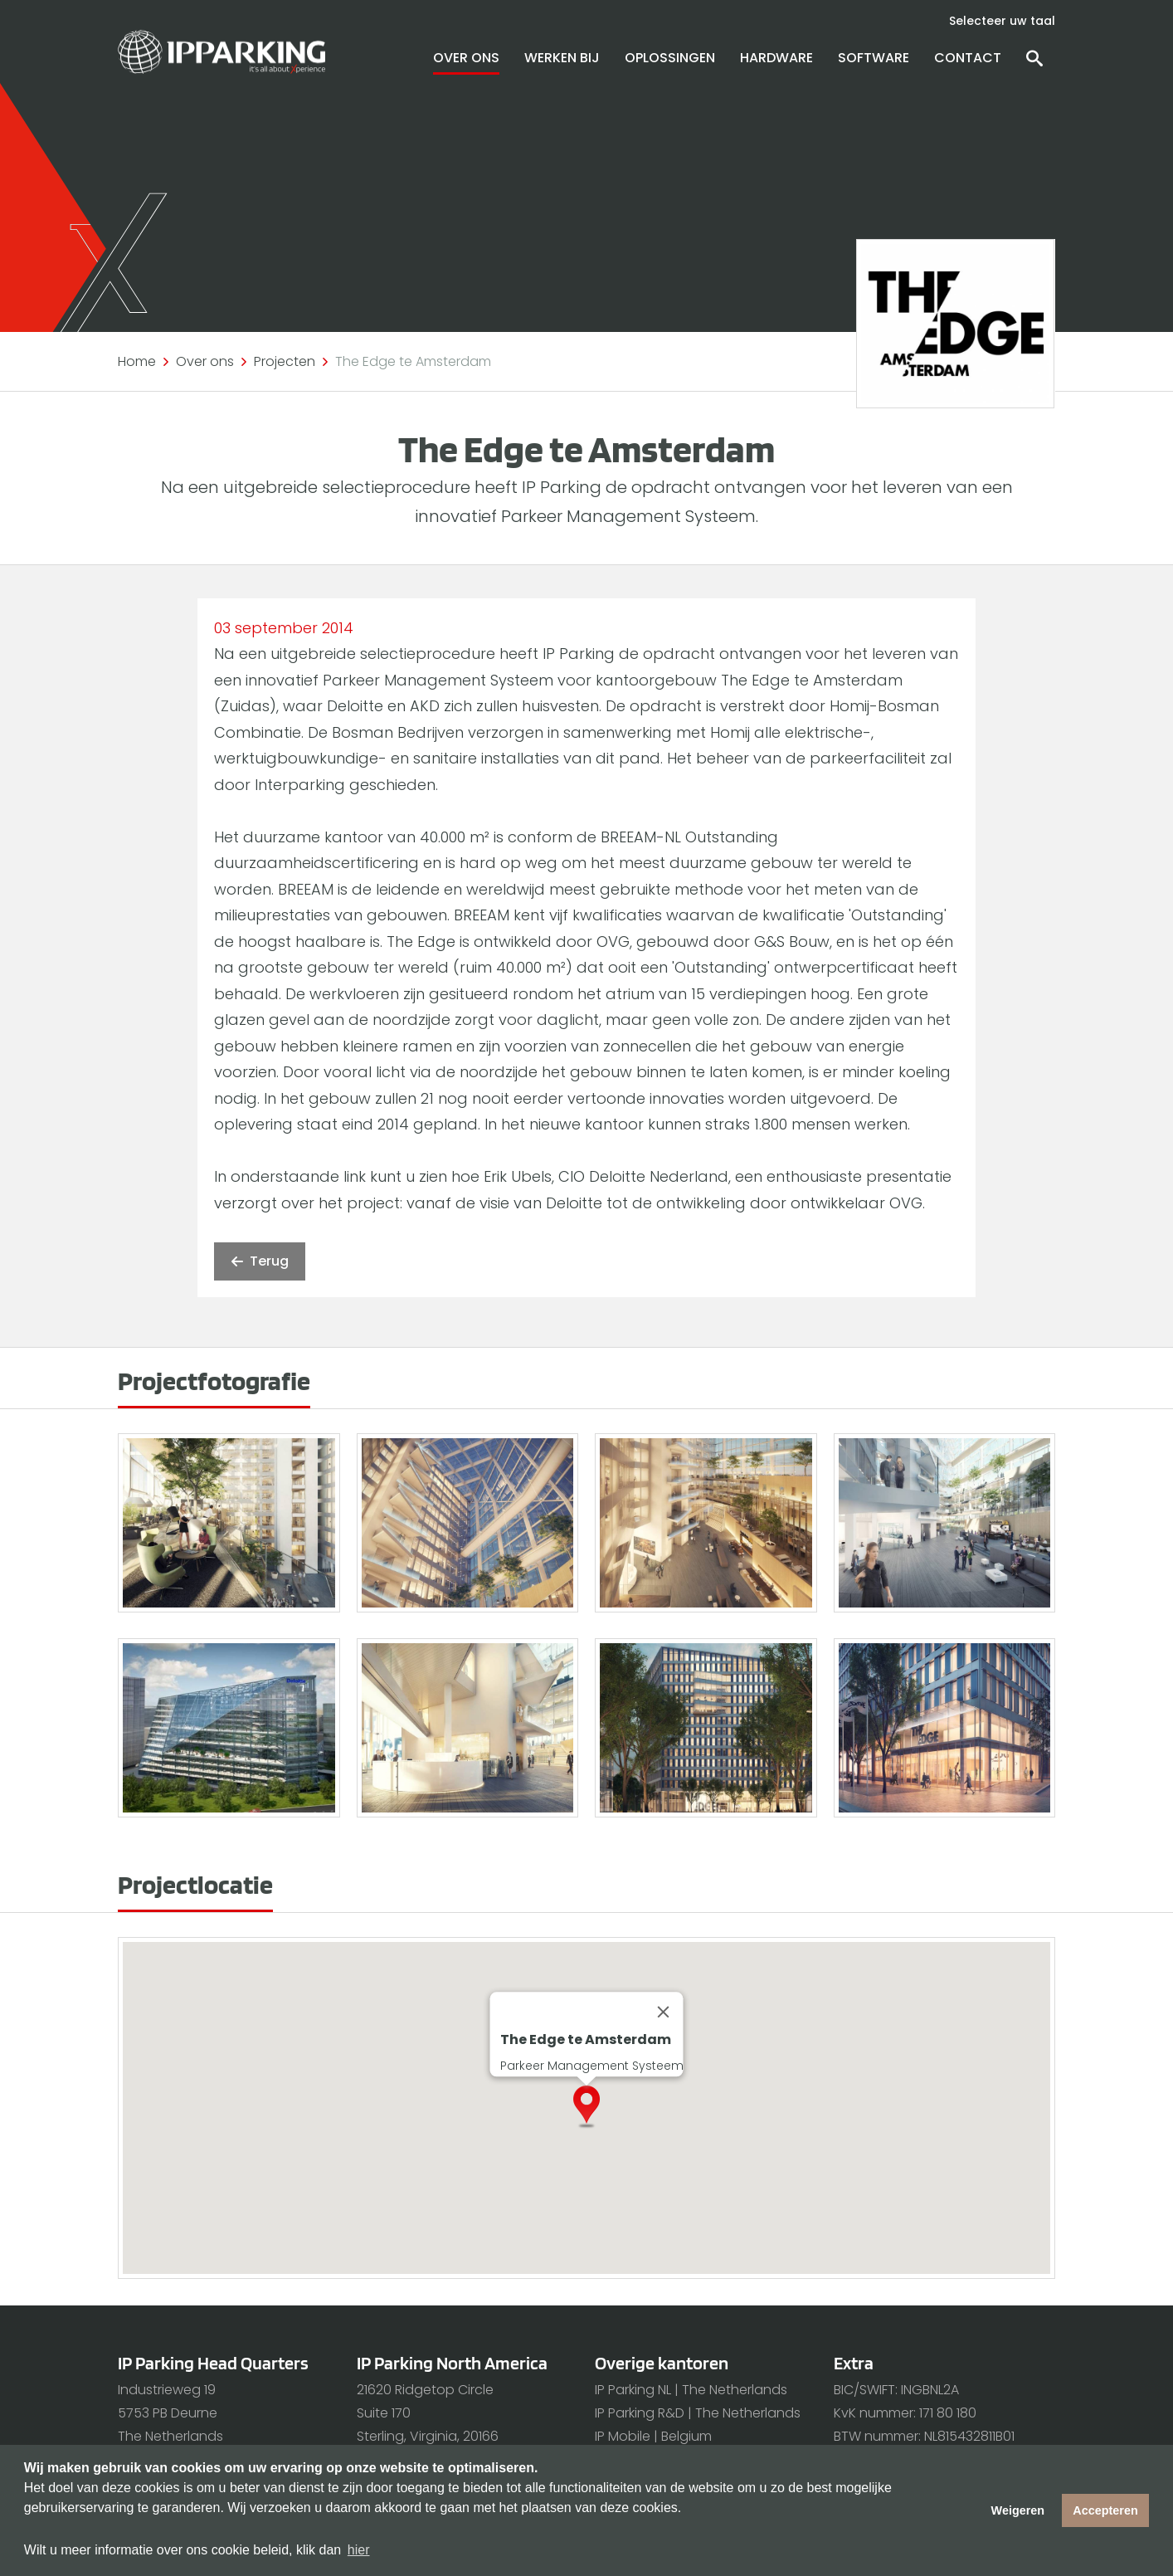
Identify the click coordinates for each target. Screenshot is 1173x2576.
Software (873, 57)
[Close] (664, 2012)
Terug (260, 1261)
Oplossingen (670, 57)
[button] (599, 2129)
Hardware (776, 57)
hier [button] (359, 2550)
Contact (967, 57)
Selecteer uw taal (1002, 20)
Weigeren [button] (1018, 2510)
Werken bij (562, 57)
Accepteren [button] (1105, 2510)
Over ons (466, 57)
